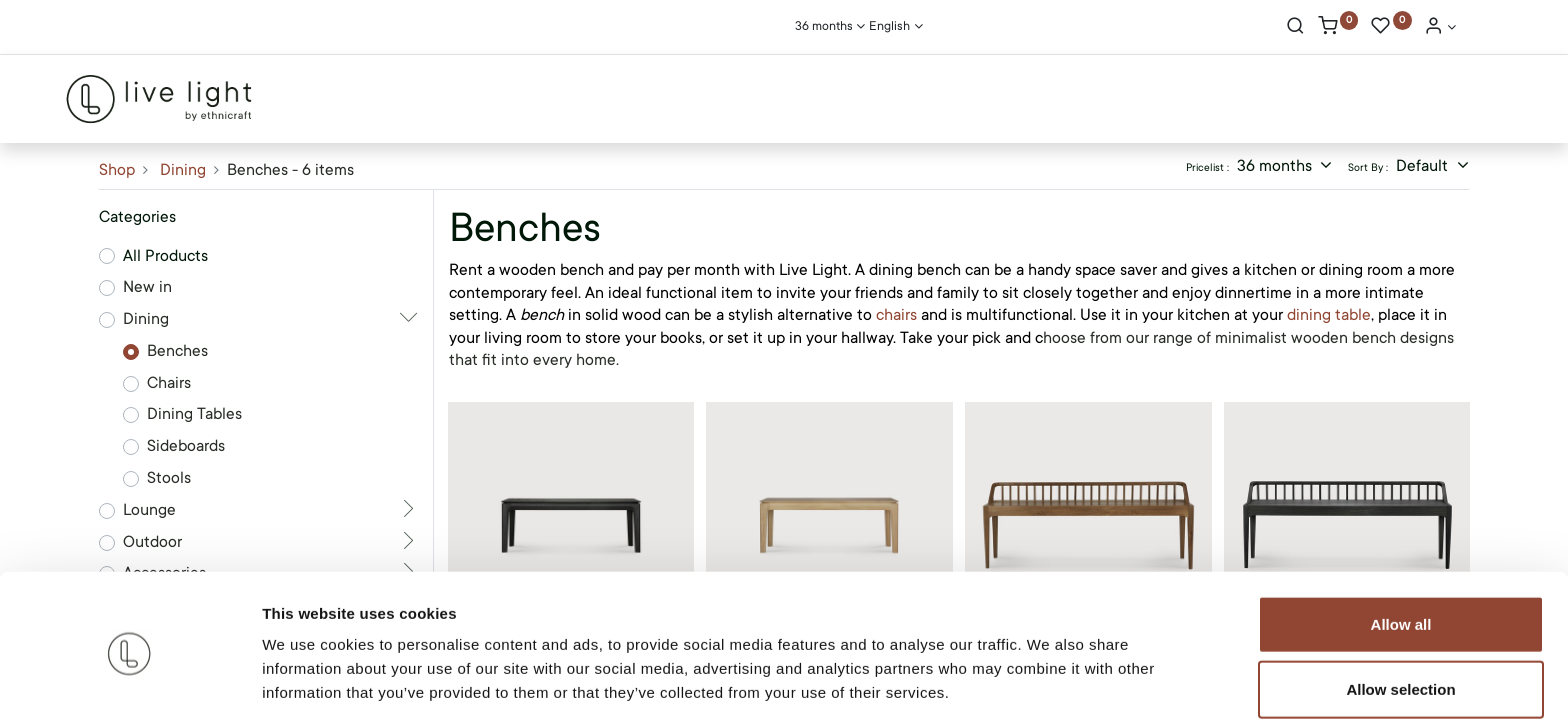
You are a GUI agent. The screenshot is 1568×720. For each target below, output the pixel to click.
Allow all (1401, 547)
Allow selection (1400, 613)
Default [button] (1424, 166)
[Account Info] (1440, 28)
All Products (165, 256)
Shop (117, 170)
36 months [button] (1276, 166)
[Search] (1295, 28)
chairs (896, 315)
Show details (1049, 680)
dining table (1329, 315)
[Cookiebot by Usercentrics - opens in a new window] (129, 681)
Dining (183, 170)
